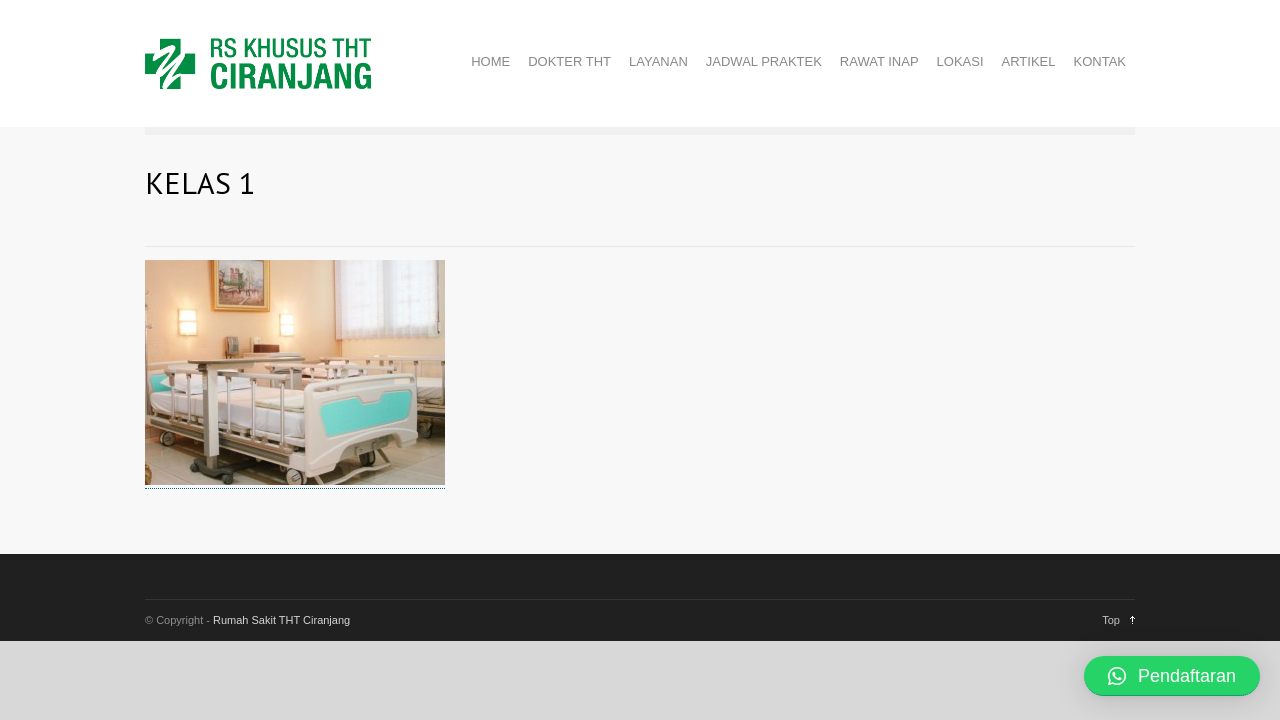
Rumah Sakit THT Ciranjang (281, 620)
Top (1111, 620)
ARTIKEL (1029, 61)
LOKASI (960, 61)
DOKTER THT (569, 61)
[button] (1172, 676)
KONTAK (1100, 61)
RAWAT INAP (879, 61)
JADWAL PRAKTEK (764, 61)
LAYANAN (658, 61)
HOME (490, 61)
